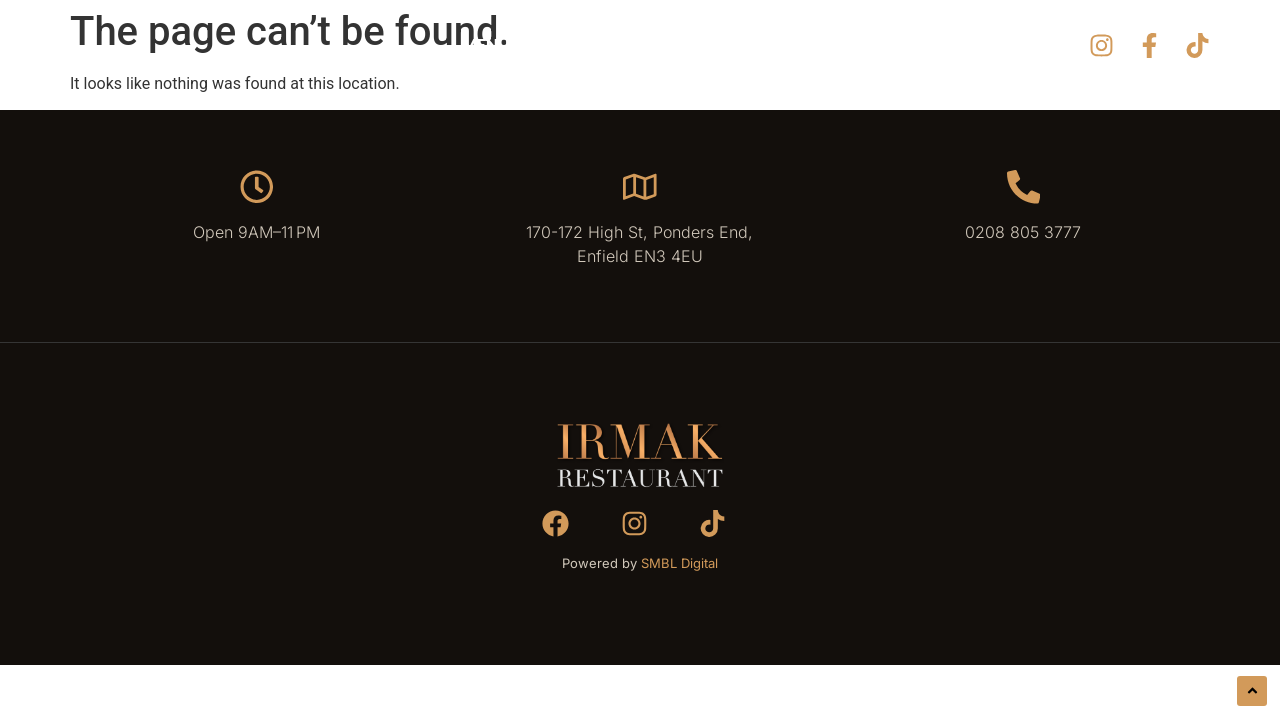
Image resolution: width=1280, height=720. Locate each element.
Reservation (695, 44)
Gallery (575, 44)
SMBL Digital (679, 566)
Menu (486, 44)
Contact (819, 44)
